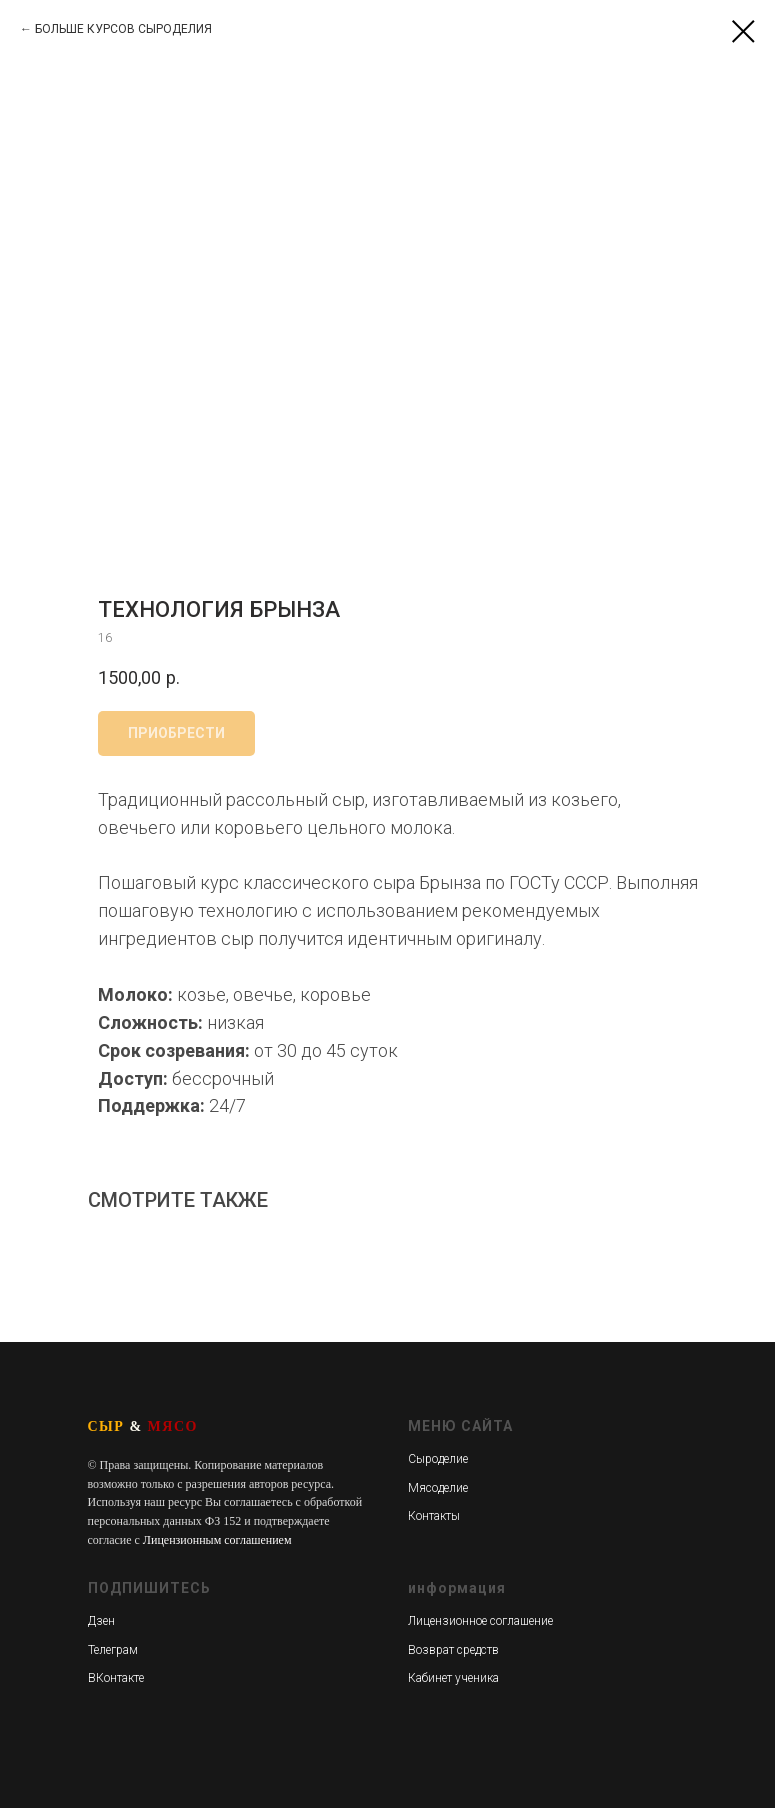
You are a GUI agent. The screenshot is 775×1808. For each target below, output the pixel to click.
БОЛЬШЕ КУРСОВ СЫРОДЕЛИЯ (123, 29)
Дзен (101, 1621)
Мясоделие (438, 1488)
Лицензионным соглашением (217, 1540)
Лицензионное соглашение (480, 1621)
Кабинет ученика (453, 1678)
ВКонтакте (116, 1678)
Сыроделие (438, 1459)
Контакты (434, 1516)
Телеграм (113, 1650)
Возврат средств (453, 1650)
